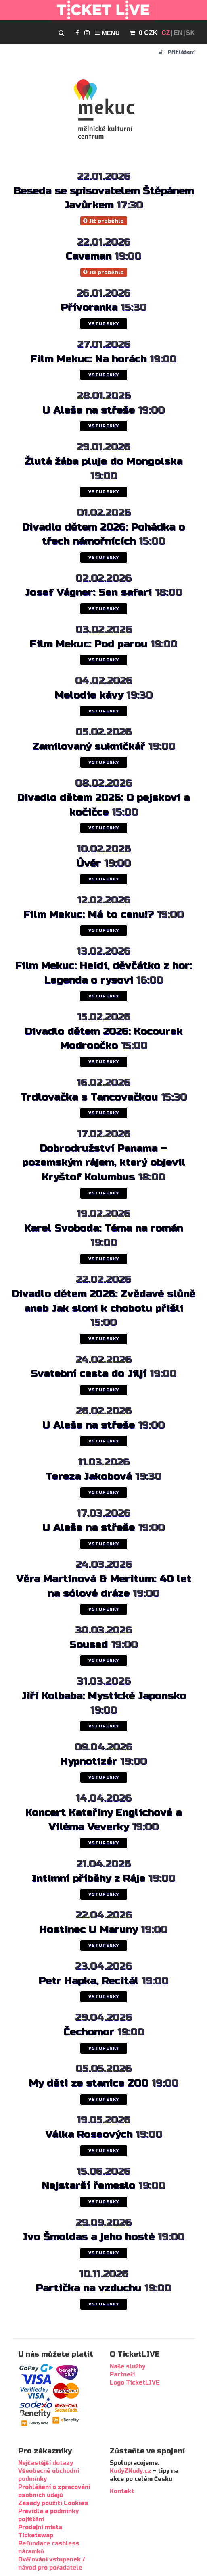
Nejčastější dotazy (45, 2462)
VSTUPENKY (103, 323)
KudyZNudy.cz (130, 2471)
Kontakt (122, 2491)
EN (178, 32)
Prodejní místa (40, 2527)
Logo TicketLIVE (135, 2382)
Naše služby (127, 2366)
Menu (107, 32)
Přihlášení (177, 52)
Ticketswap (35, 2535)
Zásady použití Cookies (53, 2503)
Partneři (122, 2374)
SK (190, 32)
